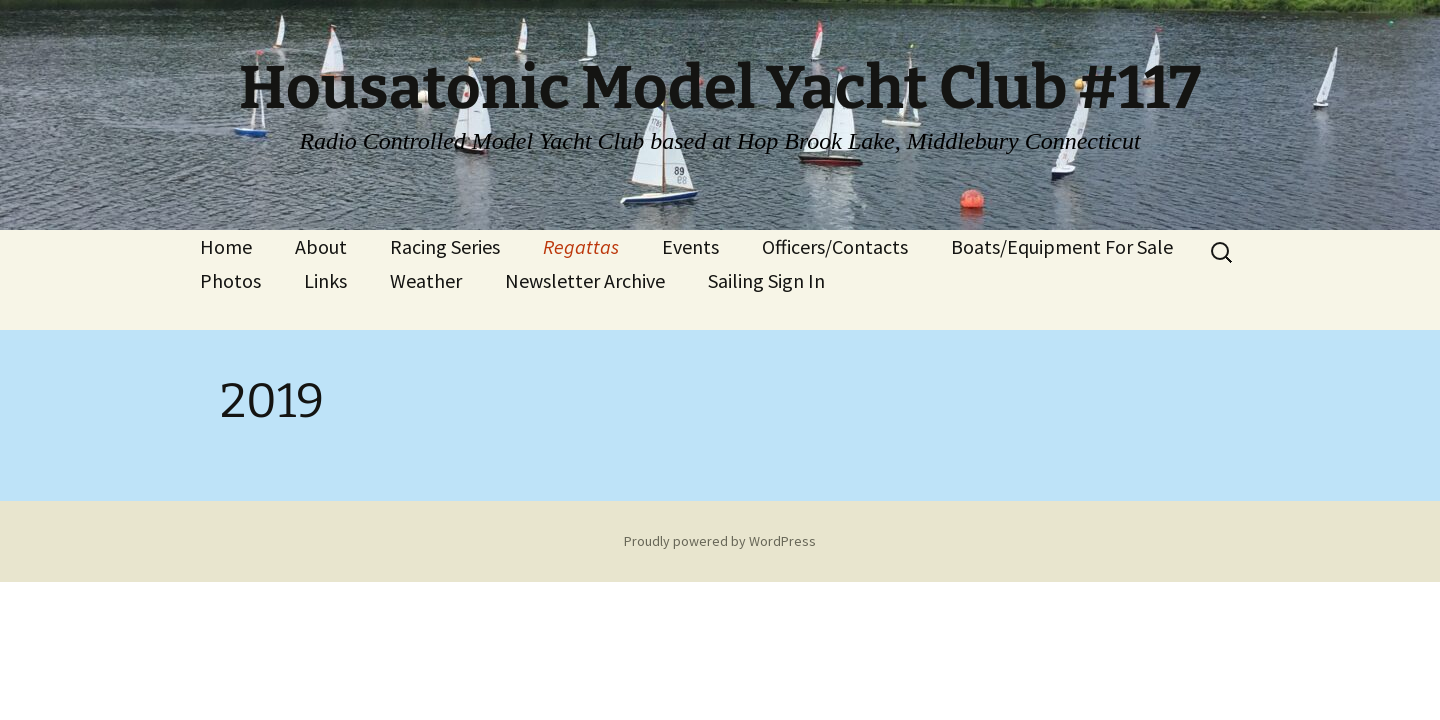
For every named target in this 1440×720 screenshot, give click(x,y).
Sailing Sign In (766, 280)
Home (226, 246)
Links (325, 280)
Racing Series (445, 246)
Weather (426, 280)
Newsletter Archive (585, 280)
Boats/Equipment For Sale (1062, 246)
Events (690, 246)
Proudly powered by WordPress (720, 541)
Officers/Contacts (835, 246)
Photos (230, 280)
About (321, 246)
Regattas (581, 246)
